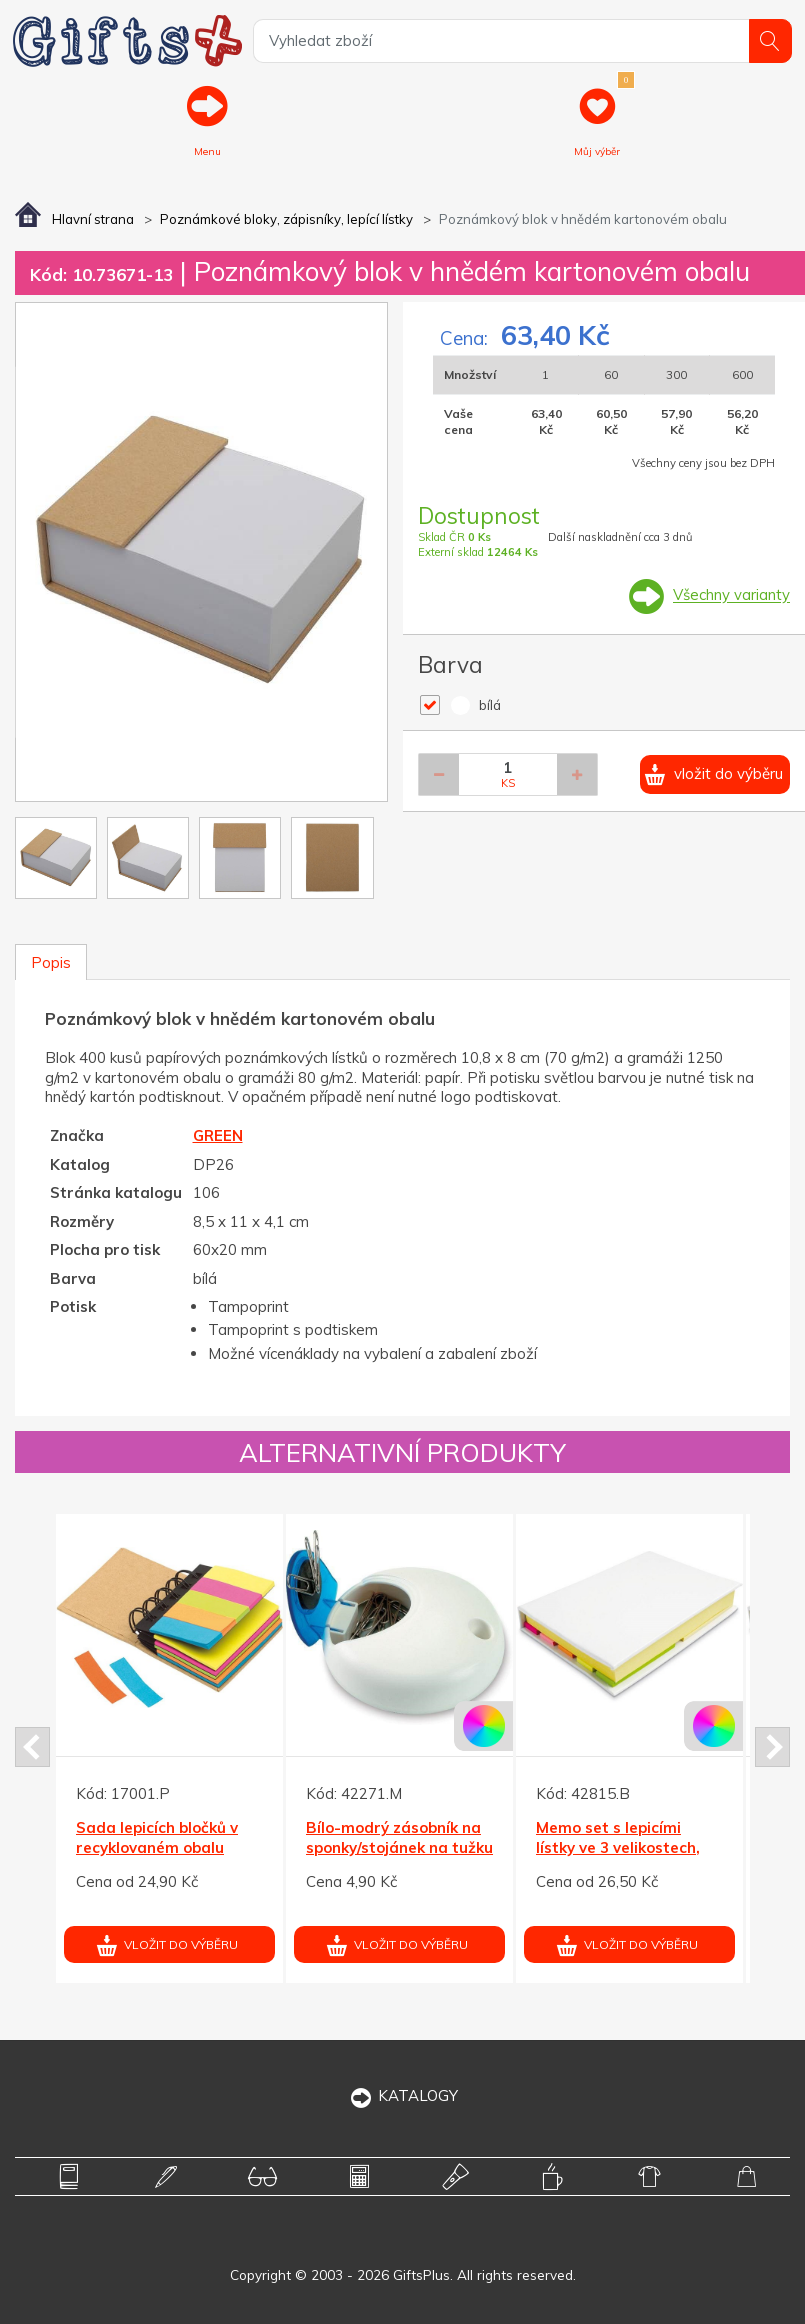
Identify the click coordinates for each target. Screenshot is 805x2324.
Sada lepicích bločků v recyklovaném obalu (157, 1838)
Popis (51, 962)
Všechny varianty (731, 595)
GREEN (218, 1135)
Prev (32, 1747)
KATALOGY (402, 2095)
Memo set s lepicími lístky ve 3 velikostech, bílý (618, 1848)
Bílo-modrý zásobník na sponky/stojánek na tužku (399, 1838)
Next (772, 1747)
